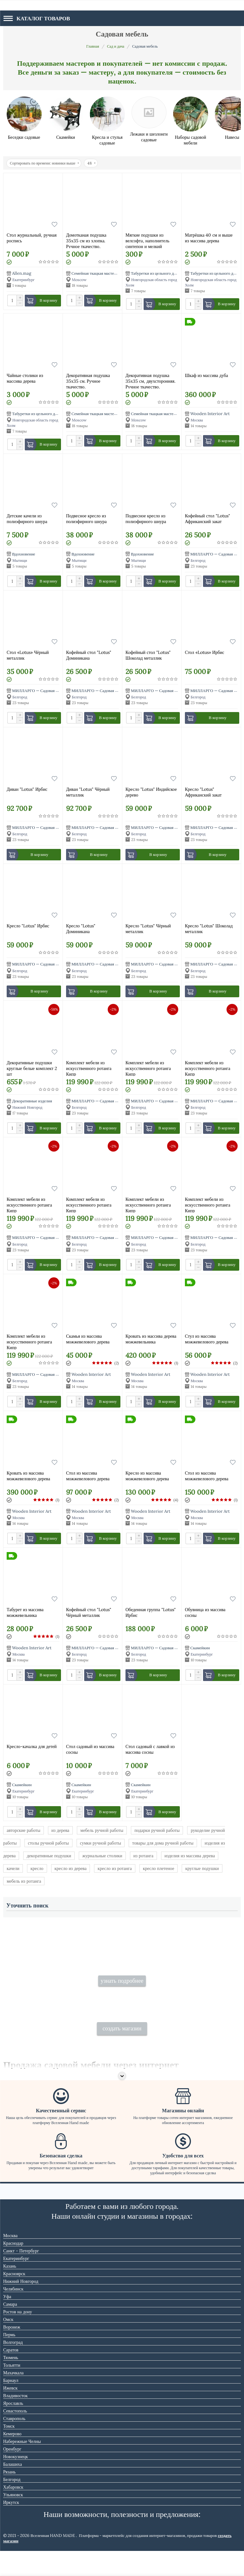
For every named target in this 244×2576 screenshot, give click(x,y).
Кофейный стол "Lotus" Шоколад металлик (148, 655)
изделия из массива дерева (190, 1856)
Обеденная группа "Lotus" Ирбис (150, 1612)
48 (91, 163)
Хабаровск (13, 2512)
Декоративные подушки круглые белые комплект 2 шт (32, 1068)
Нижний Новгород (20, 2306)
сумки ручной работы (100, 1843)
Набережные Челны (22, 2466)
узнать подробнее (122, 1993)
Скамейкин (200, 1648)
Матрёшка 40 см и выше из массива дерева (209, 238)
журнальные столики (102, 1856)
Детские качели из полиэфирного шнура (27, 518)
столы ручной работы (48, 1843)
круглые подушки (202, 1868)
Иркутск (11, 2527)
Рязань (9, 2497)
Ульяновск (13, 2520)
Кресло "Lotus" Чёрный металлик (148, 928)
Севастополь (15, 2436)
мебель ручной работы (101, 1830)
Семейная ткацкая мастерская (97, 273)
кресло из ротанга (115, 1868)
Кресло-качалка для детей (32, 1746)
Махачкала (13, 2398)
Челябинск (13, 2314)
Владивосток (15, 2421)
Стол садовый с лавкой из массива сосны (150, 1749)
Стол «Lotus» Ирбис (204, 652)
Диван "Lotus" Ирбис (27, 789)
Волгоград (13, 2367)
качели (13, 1868)
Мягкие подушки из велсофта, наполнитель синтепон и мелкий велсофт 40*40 (147, 240)
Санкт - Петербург (21, 2276)
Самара (10, 2329)
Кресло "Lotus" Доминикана (80, 928)
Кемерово (12, 2459)
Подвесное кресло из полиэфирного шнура (86, 518)
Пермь (9, 2360)
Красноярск (14, 2299)
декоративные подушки (49, 1856)
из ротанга (143, 1856)
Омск (8, 2344)
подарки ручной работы (157, 1830)
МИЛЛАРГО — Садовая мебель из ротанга (49, 690)
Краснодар (13, 2268)
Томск (9, 2451)
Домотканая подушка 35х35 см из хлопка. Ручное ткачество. (86, 240)
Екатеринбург (16, 2283)
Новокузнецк (15, 2482)
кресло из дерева (71, 1868)
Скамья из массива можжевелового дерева (88, 1339)
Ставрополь (14, 2443)
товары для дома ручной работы (162, 1843)
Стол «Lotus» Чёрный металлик (28, 655)
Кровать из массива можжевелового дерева (28, 1476)
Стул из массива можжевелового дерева (206, 1339)
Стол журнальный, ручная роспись (32, 238)
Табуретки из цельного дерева (157, 273)
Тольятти (11, 2390)
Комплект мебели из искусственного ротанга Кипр (89, 1068)
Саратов (10, 2375)
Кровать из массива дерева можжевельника (150, 1339)
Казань (9, 2291)
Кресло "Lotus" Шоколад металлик (209, 928)
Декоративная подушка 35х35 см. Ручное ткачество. (88, 381)
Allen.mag (21, 273)
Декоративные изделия (32, 1101)
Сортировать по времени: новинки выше (44, 163)
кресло (37, 1868)
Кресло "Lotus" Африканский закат (203, 792)
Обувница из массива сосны (205, 1612)
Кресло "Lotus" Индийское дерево (151, 792)
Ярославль (13, 2428)
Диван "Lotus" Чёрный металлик (88, 792)
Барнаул (10, 2405)
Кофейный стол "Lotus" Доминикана (88, 655)
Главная (92, 46)
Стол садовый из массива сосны (90, 1749)
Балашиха (12, 2489)
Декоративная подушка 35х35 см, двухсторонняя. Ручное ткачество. (150, 381)
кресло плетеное (158, 1868)
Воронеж (11, 2352)
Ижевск (10, 2413)
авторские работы (23, 1830)
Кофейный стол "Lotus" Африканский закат (207, 518)
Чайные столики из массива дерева (25, 378)
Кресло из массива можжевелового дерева (147, 1476)
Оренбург (12, 2474)
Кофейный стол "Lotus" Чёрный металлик (88, 1612)
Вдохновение (23, 554)
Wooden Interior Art (210, 413)
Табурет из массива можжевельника (25, 1612)
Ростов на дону (17, 2337)
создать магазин (122, 2053)
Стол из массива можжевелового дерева (88, 1476)
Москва (10, 2260)
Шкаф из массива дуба (206, 375)
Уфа (7, 2321)
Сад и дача (115, 46)
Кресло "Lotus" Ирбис (28, 926)
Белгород (11, 2504)
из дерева (60, 1830)
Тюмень (10, 2382)
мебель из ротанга (24, 1881)
